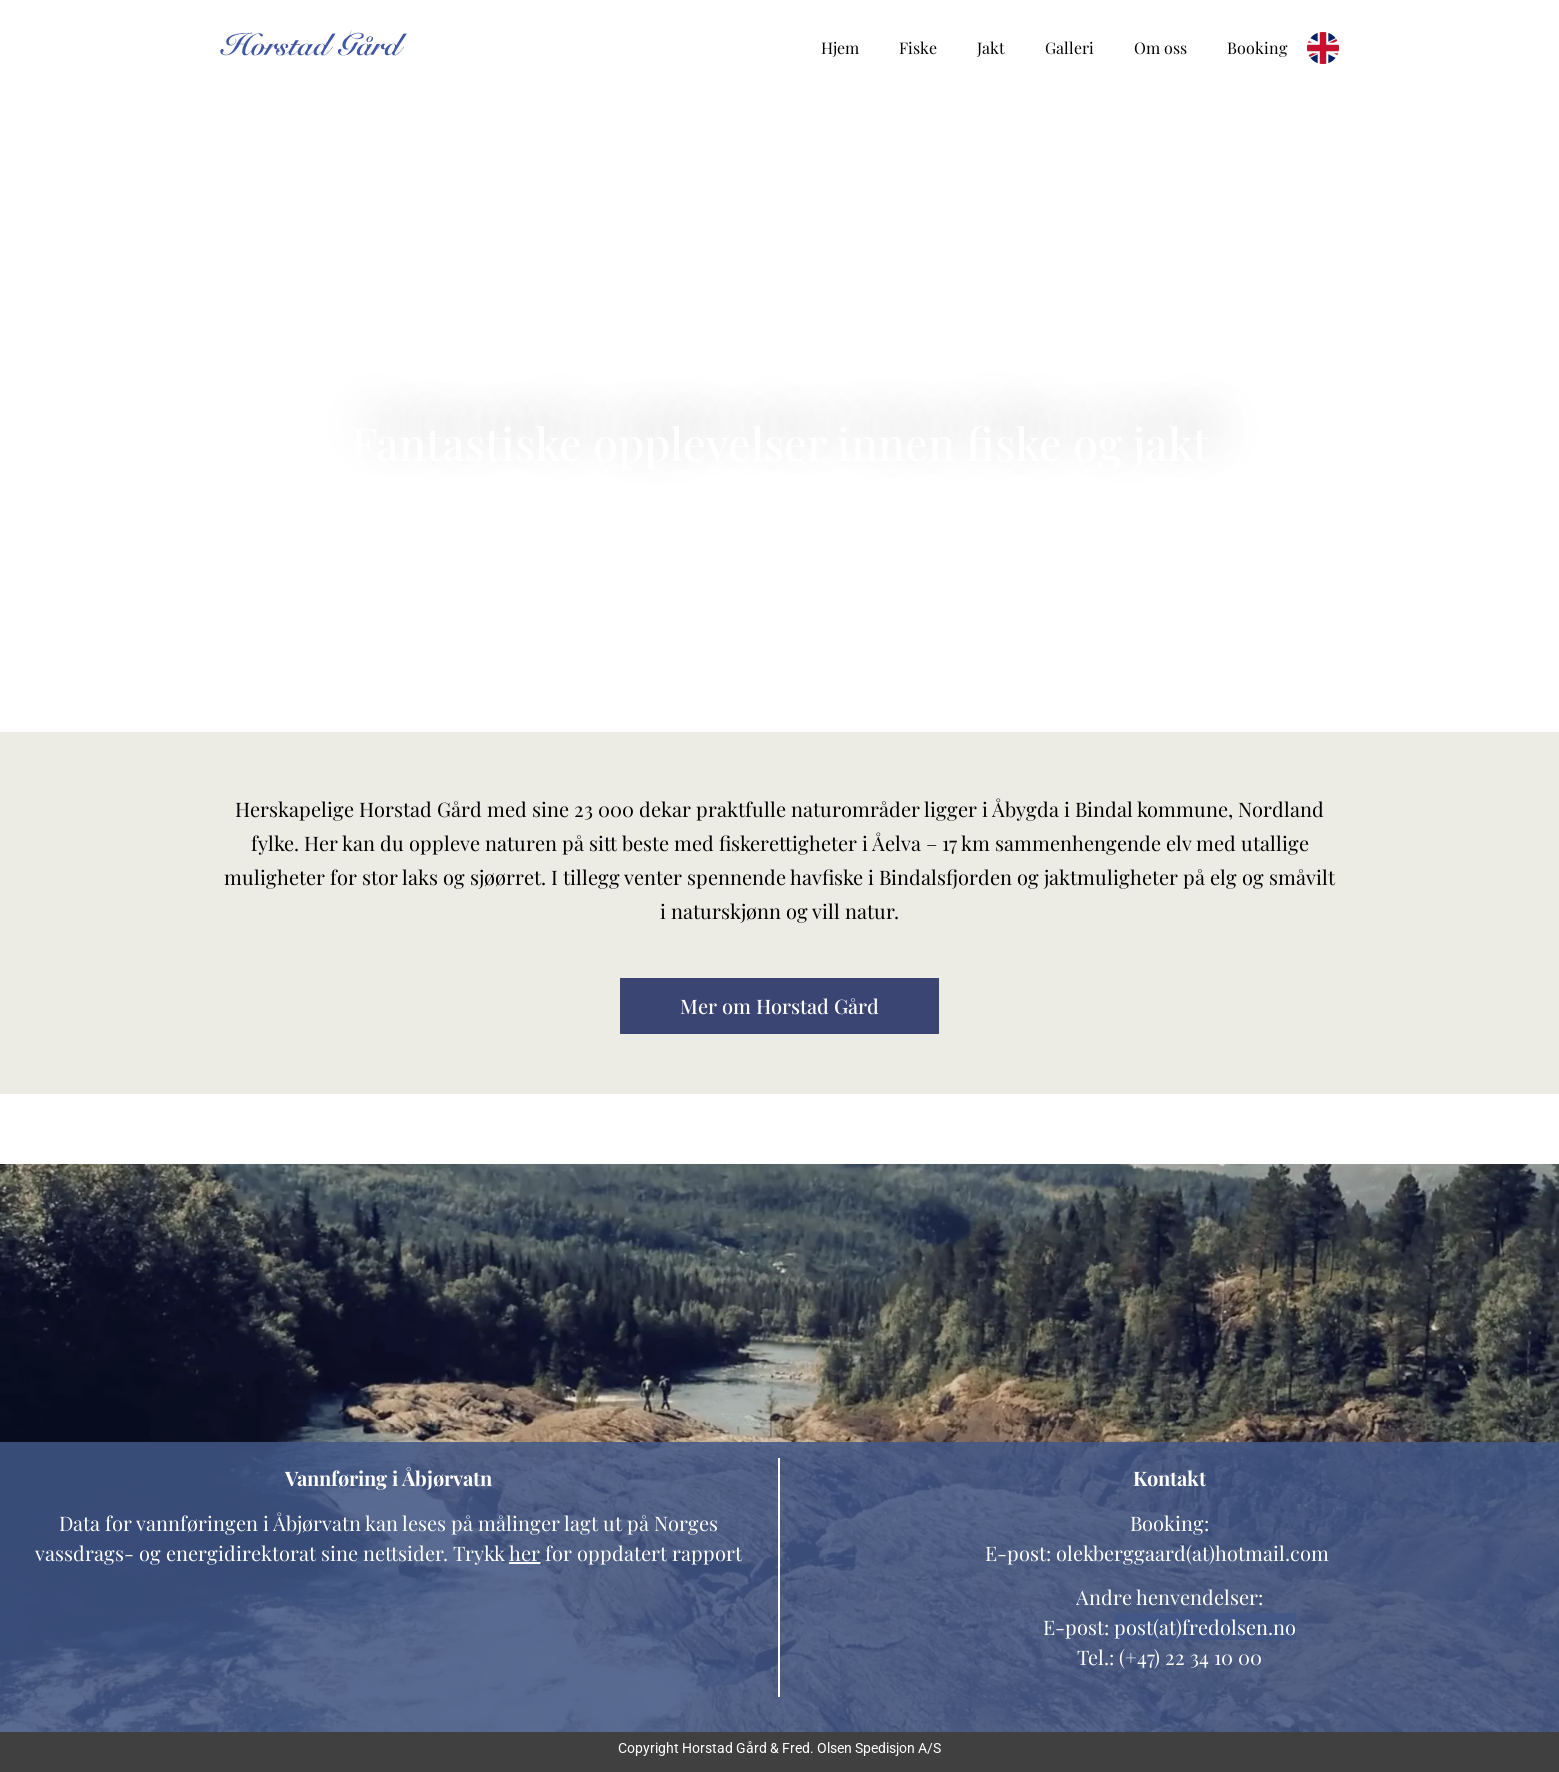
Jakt (991, 47)
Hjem (840, 47)
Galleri (1069, 47)
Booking (1257, 47)
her (524, 1552)
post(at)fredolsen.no (1205, 1626)
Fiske (918, 47)
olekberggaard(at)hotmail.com (1192, 1552)
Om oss (1160, 47)
